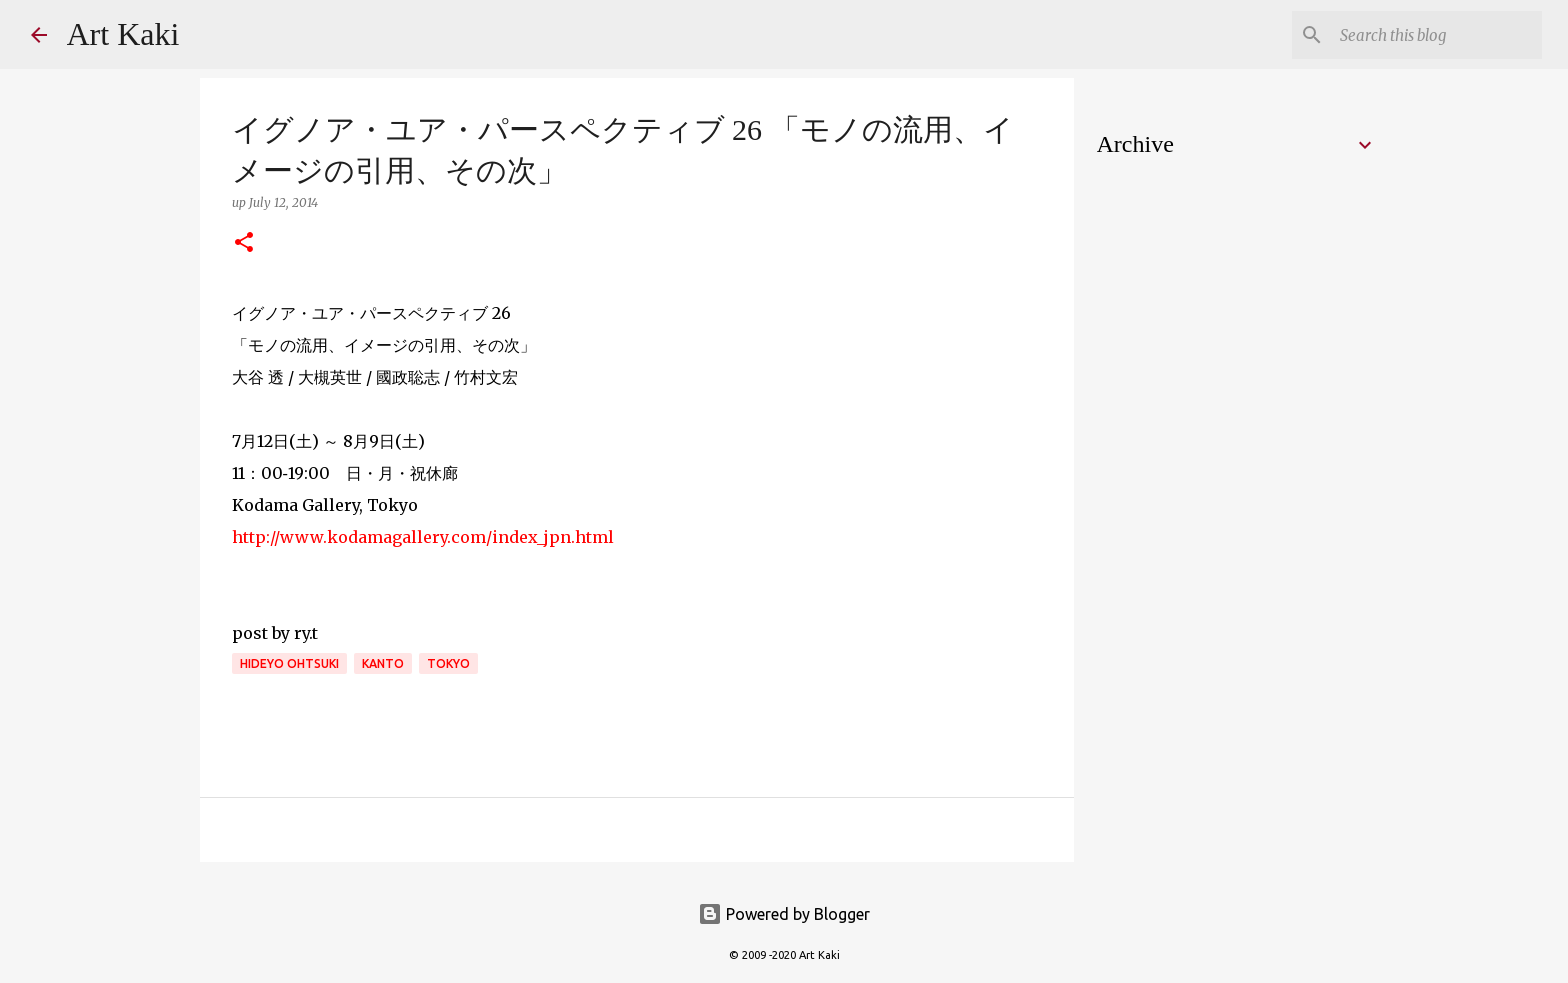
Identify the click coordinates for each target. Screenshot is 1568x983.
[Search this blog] (1437, 35)
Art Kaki (123, 34)
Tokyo (448, 663)
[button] (244, 243)
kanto (383, 663)
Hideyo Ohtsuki (289, 663)
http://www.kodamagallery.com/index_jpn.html (423, 537)
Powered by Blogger (784, 914)
